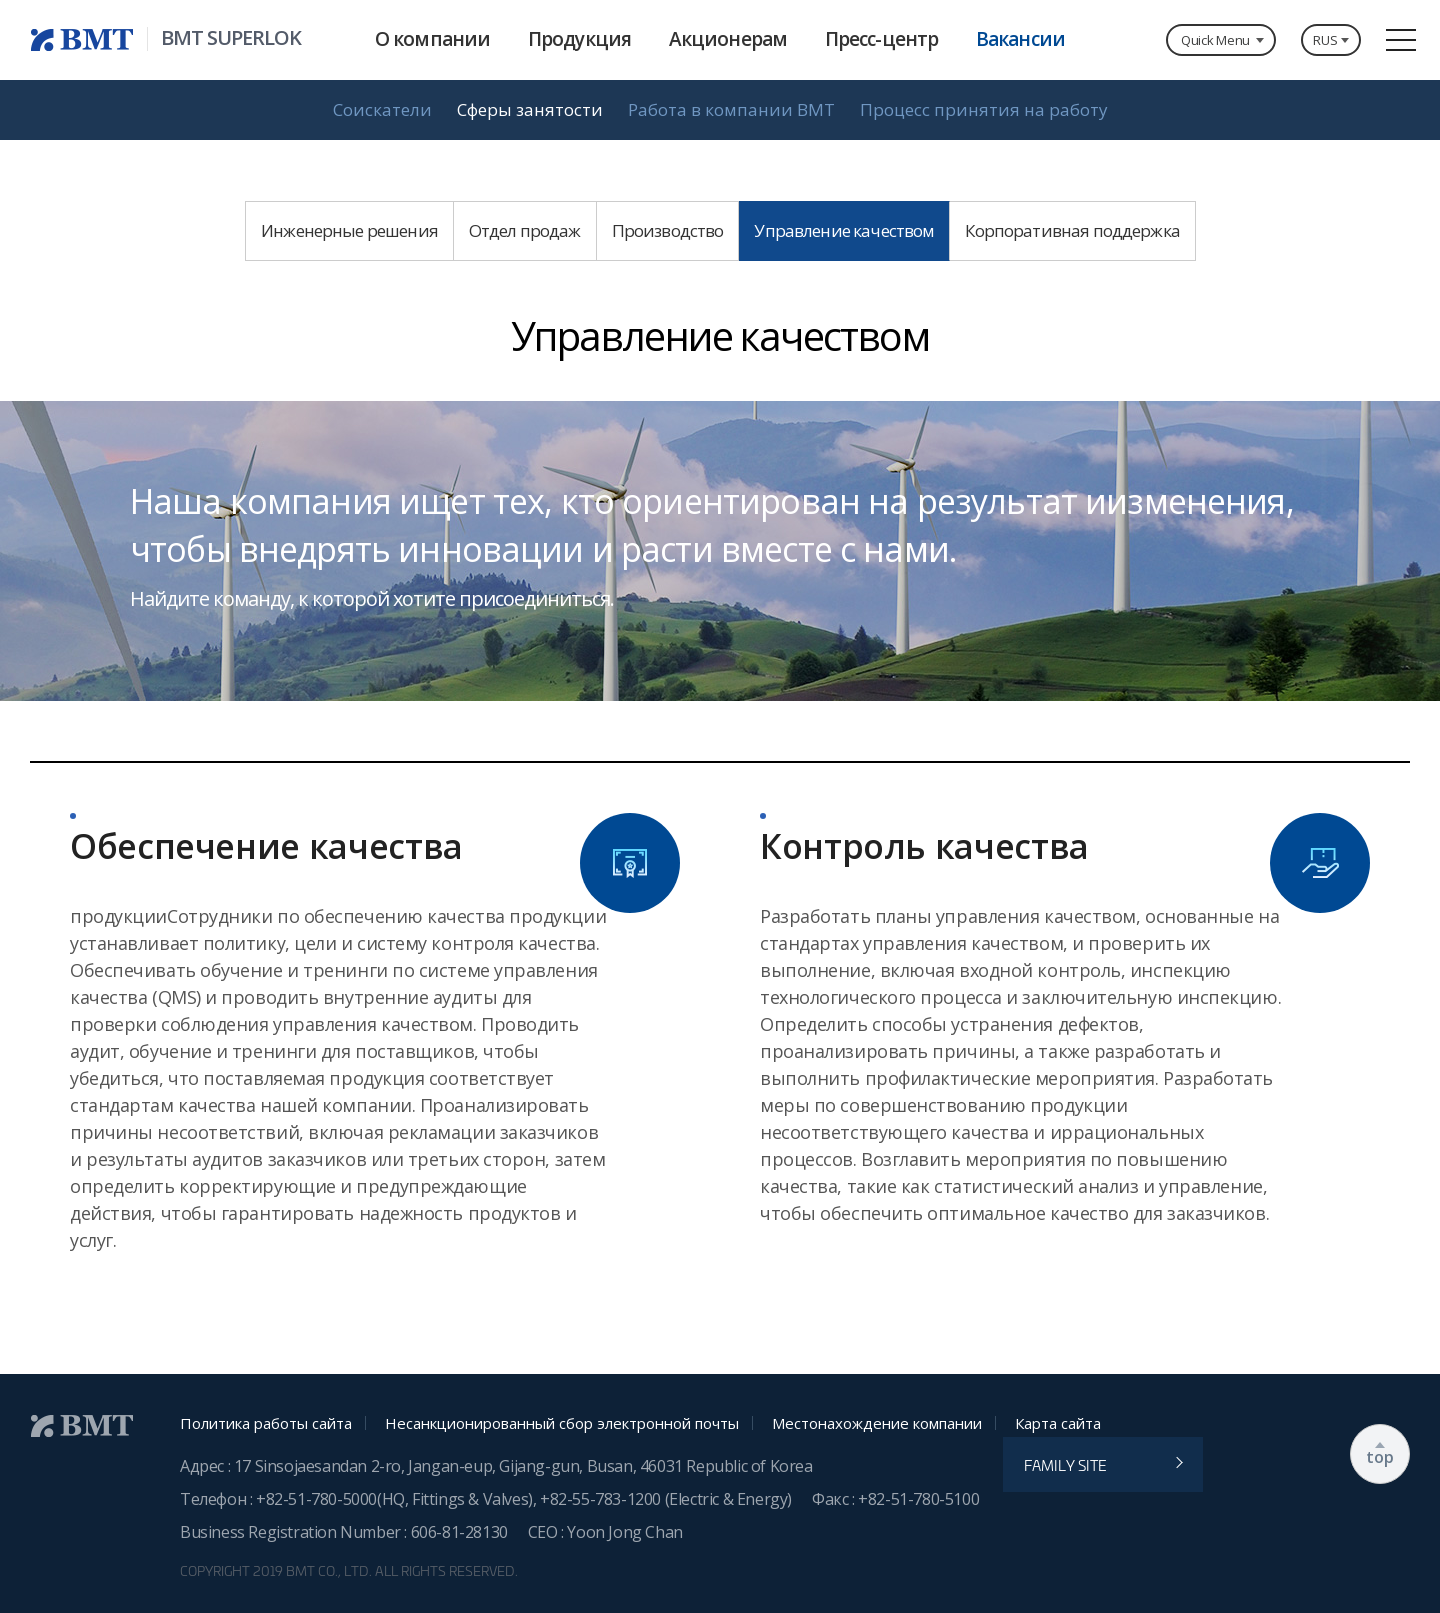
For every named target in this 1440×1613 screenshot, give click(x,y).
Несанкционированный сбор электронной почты (562, 1423)
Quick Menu (1215, 40)
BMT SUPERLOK (231, 38)
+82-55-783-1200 (602, 1499)
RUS (1315, 40)
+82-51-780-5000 (316, 1499)
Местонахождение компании (877, 1423)
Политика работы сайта (266, 1423)
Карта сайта (1058, 1423)
